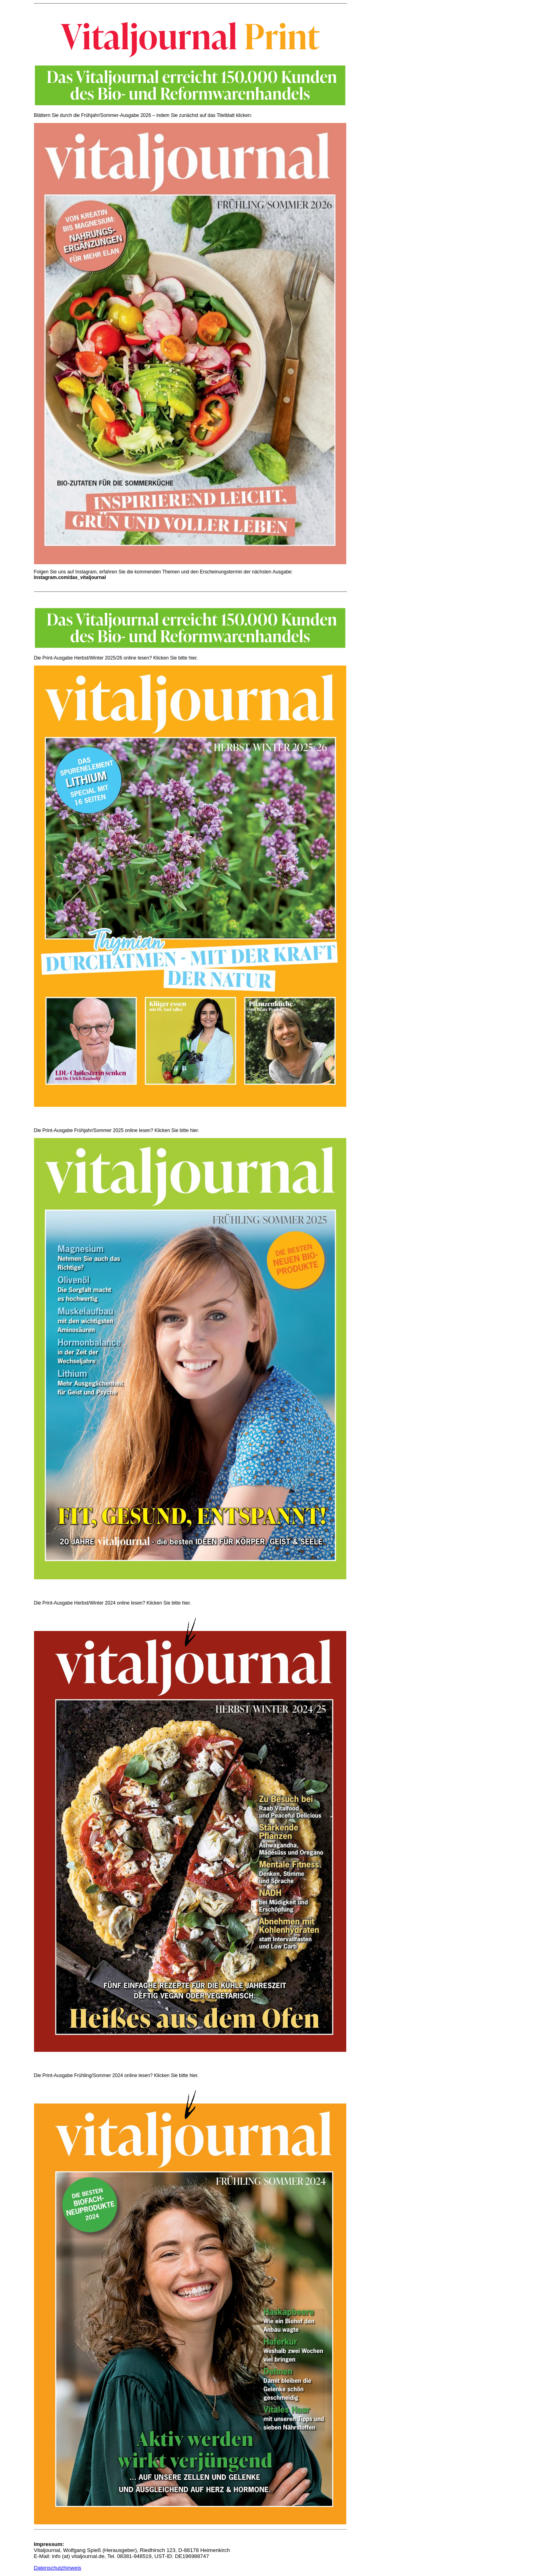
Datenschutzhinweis (58, 2568)
